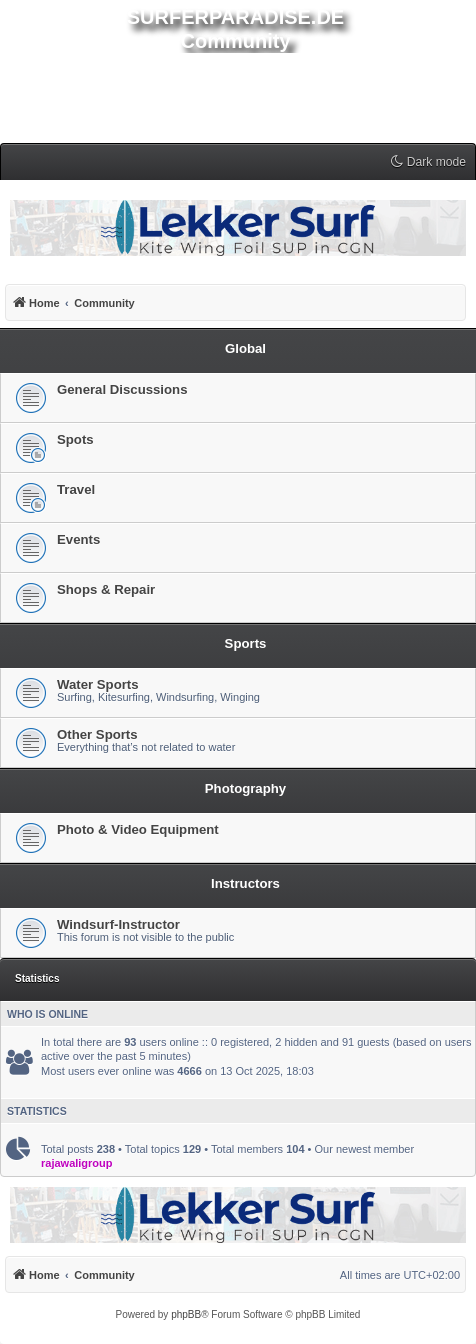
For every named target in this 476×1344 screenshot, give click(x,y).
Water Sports (98, 684)
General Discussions (122, 389)
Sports (246, 643)
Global (245, 348)
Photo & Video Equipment (138, 829)
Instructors (245, 883)
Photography (245, 788)
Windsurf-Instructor (118, 924)
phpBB (186, 1314)
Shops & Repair (106, 589)
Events (78, 539)
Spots (75, 439)
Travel (76, 489)
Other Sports (97, 734)
